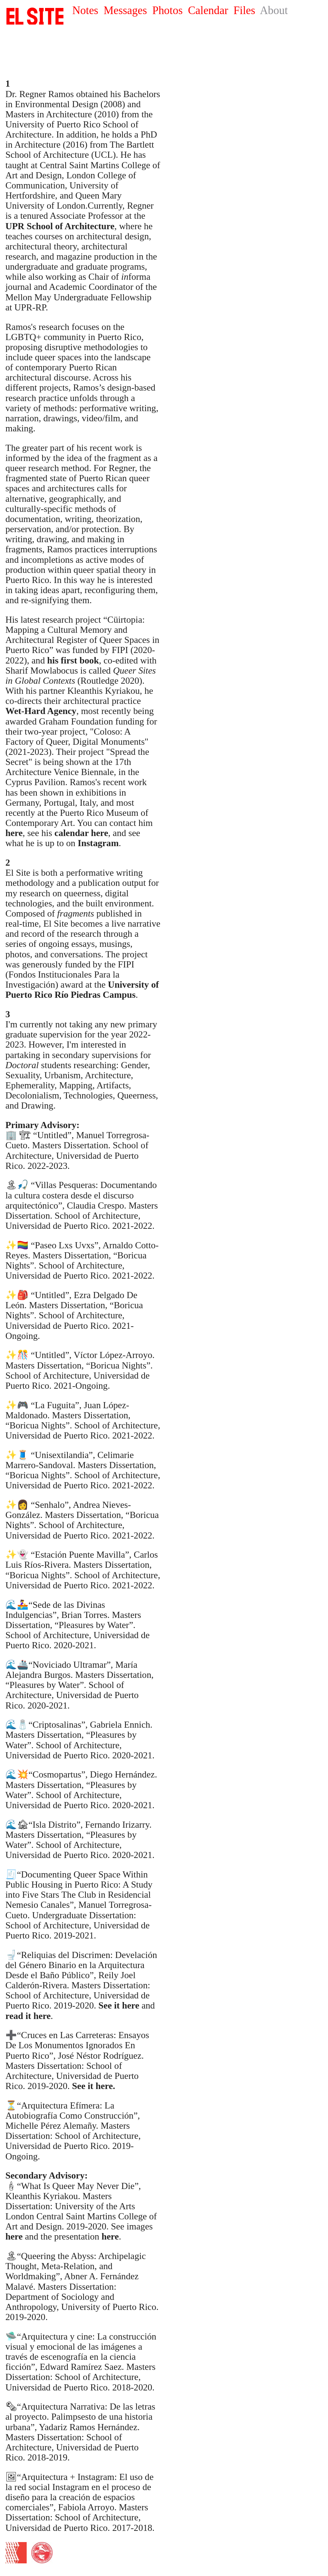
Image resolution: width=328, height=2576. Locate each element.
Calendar (208, 10)
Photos (167, 10)
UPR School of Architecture (60, 226)
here (14, 2236)
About (274, 10)
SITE (35, 16)
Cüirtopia (124, 619)
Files (244, 10)
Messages (125, 10)
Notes (85, 10)
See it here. (93, 2086)
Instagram (98, 843)
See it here (118, 2005)
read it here (28, 2016)
